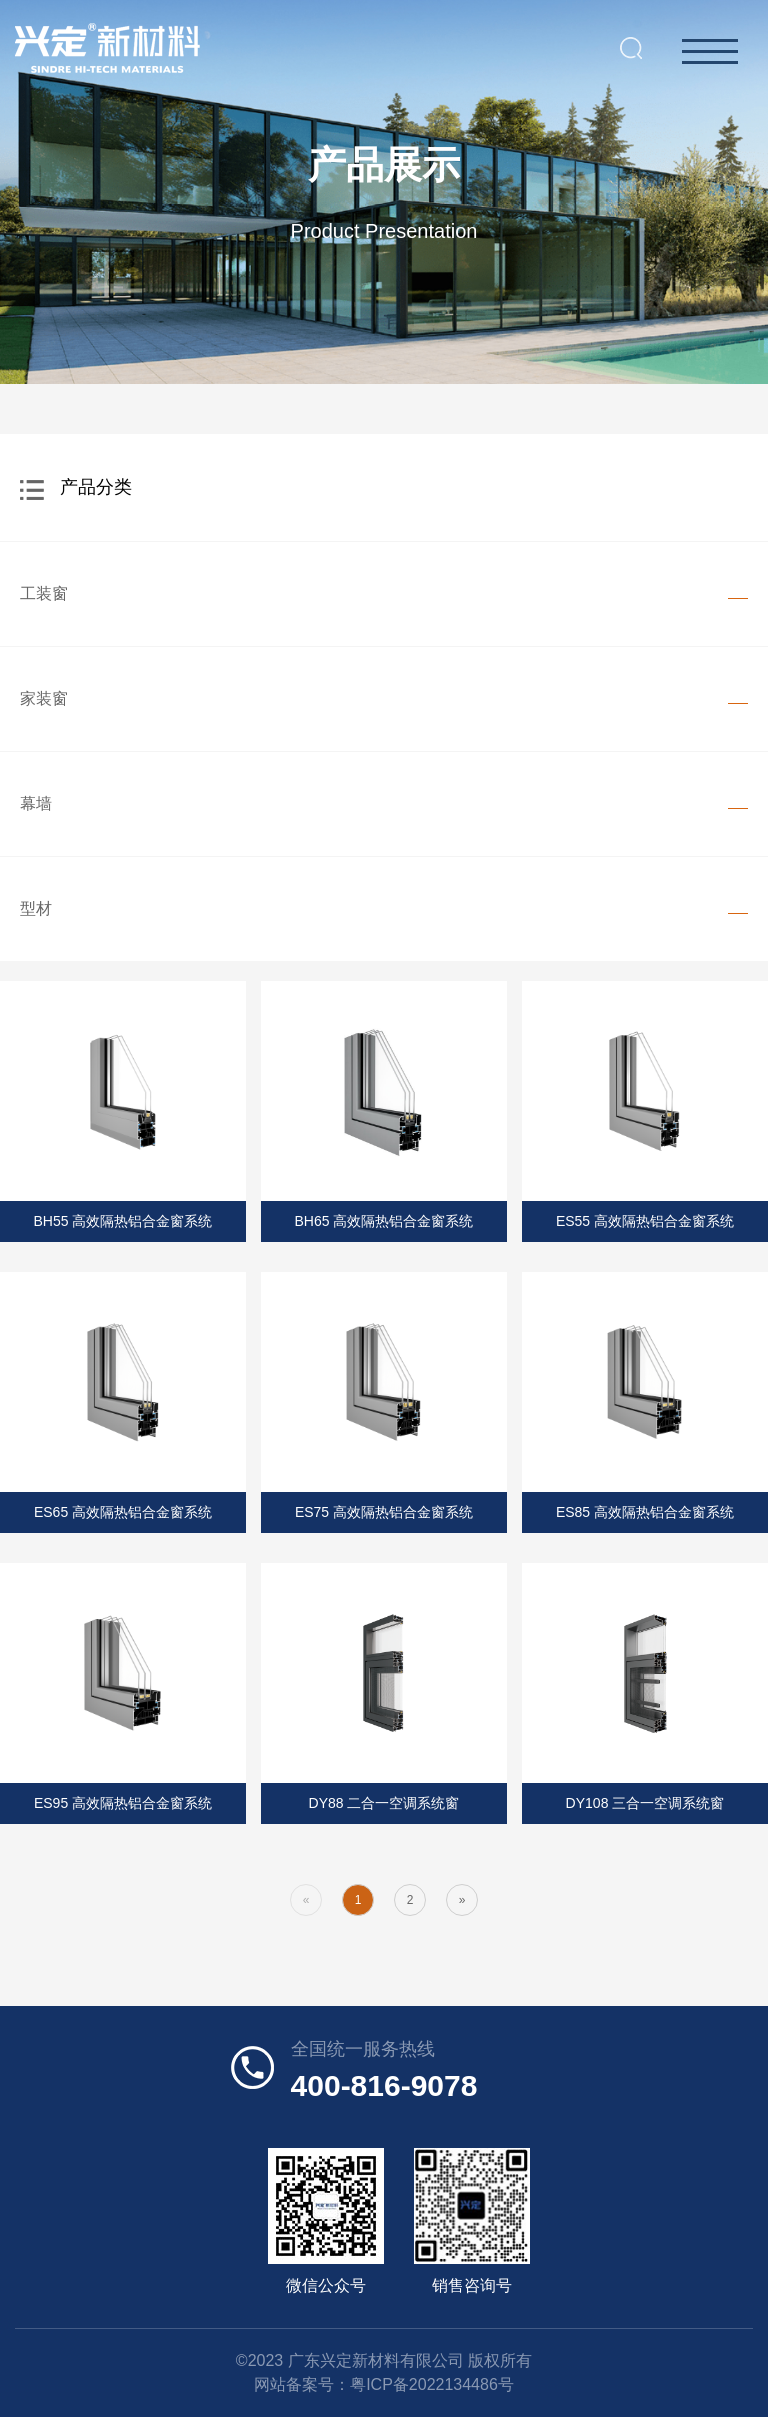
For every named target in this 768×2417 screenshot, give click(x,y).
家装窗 (44, 698)
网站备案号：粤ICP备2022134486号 (384, 2384)
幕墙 (36, 803)
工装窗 (44, 593)
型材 (36, 908)
